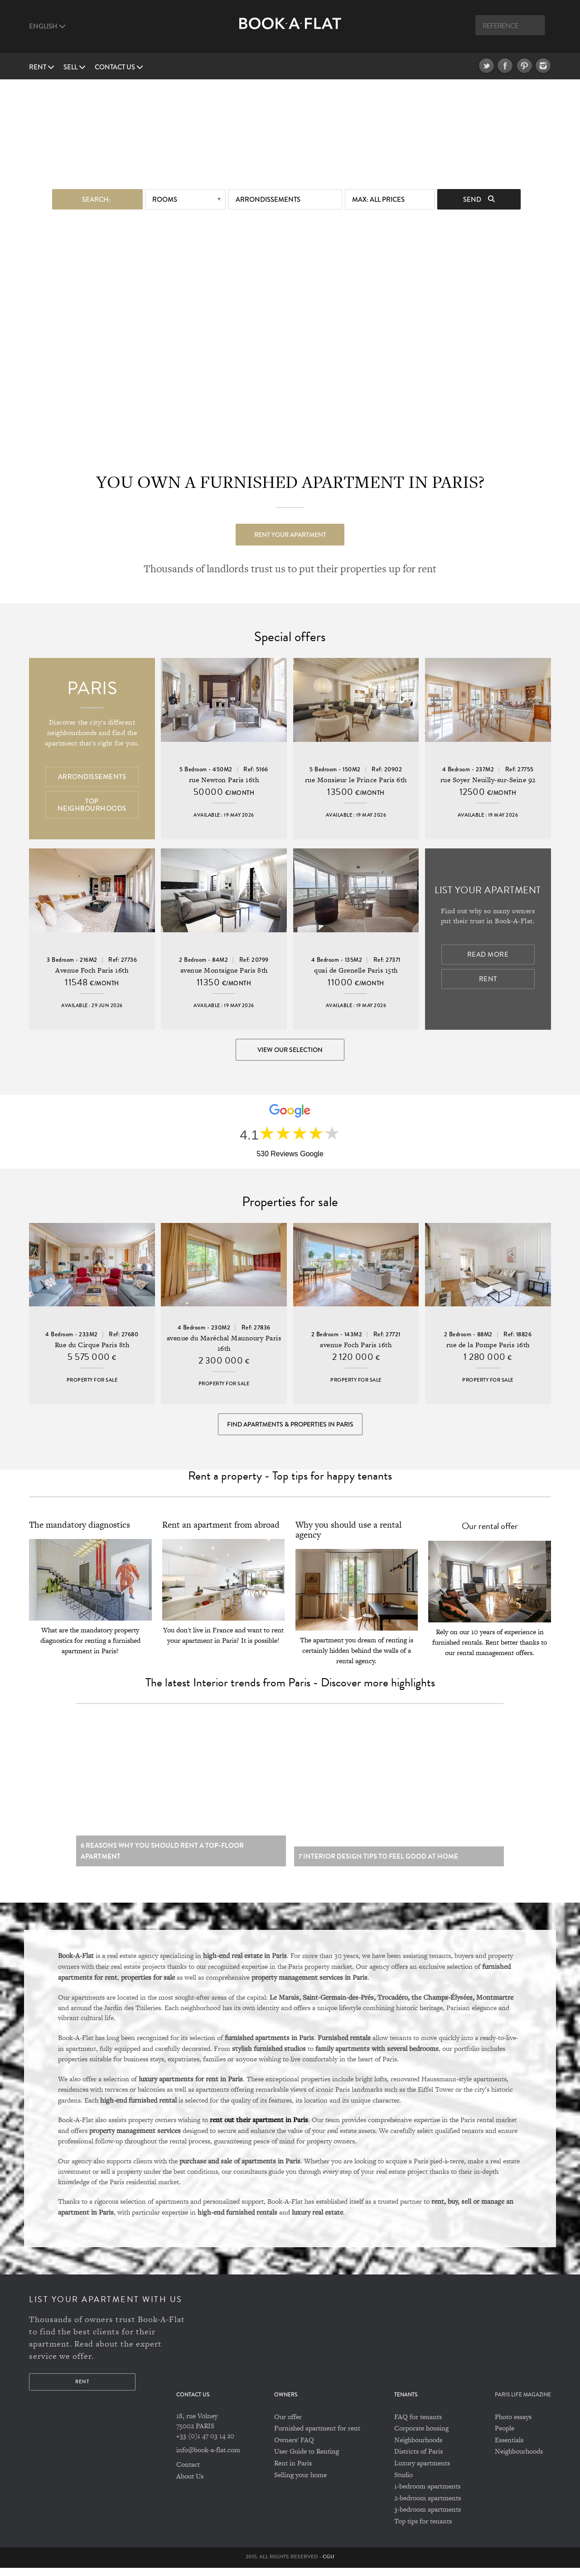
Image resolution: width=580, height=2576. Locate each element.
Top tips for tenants (423, 2529)
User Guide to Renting (306, 2459)
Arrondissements (268, 199)
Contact (188, 2473)
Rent (41, 67)
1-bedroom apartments (427, 2494)
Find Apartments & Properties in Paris (290, 1427)
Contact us (119, 67)
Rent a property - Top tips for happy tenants (290, 1481)
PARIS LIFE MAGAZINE (523, 2403)
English (47, 26)
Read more (488, 955)
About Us (189, 2484)
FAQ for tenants (418, 2425)
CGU (328, 2565)
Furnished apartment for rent (317, 2436)
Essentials (509, 2448)
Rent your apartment (290, 533)
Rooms (164, 199)
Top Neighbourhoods (92, 805)
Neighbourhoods (418, 2448)
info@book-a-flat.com (208, 2458)
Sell (74, 67)
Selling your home (300, 2483)
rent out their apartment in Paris (259, 2128)
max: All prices (378, 199)
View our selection (290, 1050)
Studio (403, 2483)
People (504, 2436)
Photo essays (513, 2425)
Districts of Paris (418, 2459)
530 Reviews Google (290, 1156)
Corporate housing (421, 2436)
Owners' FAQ (294, 2448)
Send (479, 199)
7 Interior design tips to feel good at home (378, 1865)
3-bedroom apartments (427, 2517)
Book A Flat (290, 31)
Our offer (288, 2425)
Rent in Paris (293, 2471)
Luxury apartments (422, 2471)
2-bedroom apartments (427, 2506)
